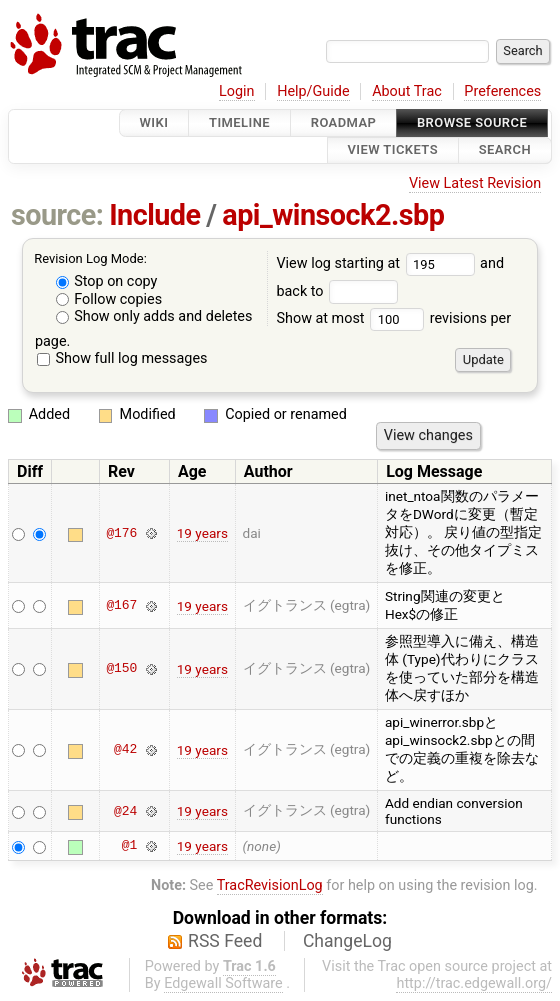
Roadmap (344, 122)
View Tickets (393, 150)
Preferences (502, 91)
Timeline (239, 122)
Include (154, 215)
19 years (202, 533)
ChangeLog (347, 941)
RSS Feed (225, 941)
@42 (125, 750)
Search (505, 150)
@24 (125, 811)
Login (237, 91)
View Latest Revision (475, 183)
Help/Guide (313, 91)
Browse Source (472, 122)
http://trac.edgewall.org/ (474, 983)
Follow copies (109, 299)
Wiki (154, 122)
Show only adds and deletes (154, 316)
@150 (121, 669)
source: (57, 215)
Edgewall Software (223, 983)
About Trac (407, 91)
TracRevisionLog (270, 885)
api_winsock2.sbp (333, 215)
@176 (121, 533)
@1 (129, 846)
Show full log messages (122, 358)
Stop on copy (107, 281)
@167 (121, 606)
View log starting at (378, 263)
